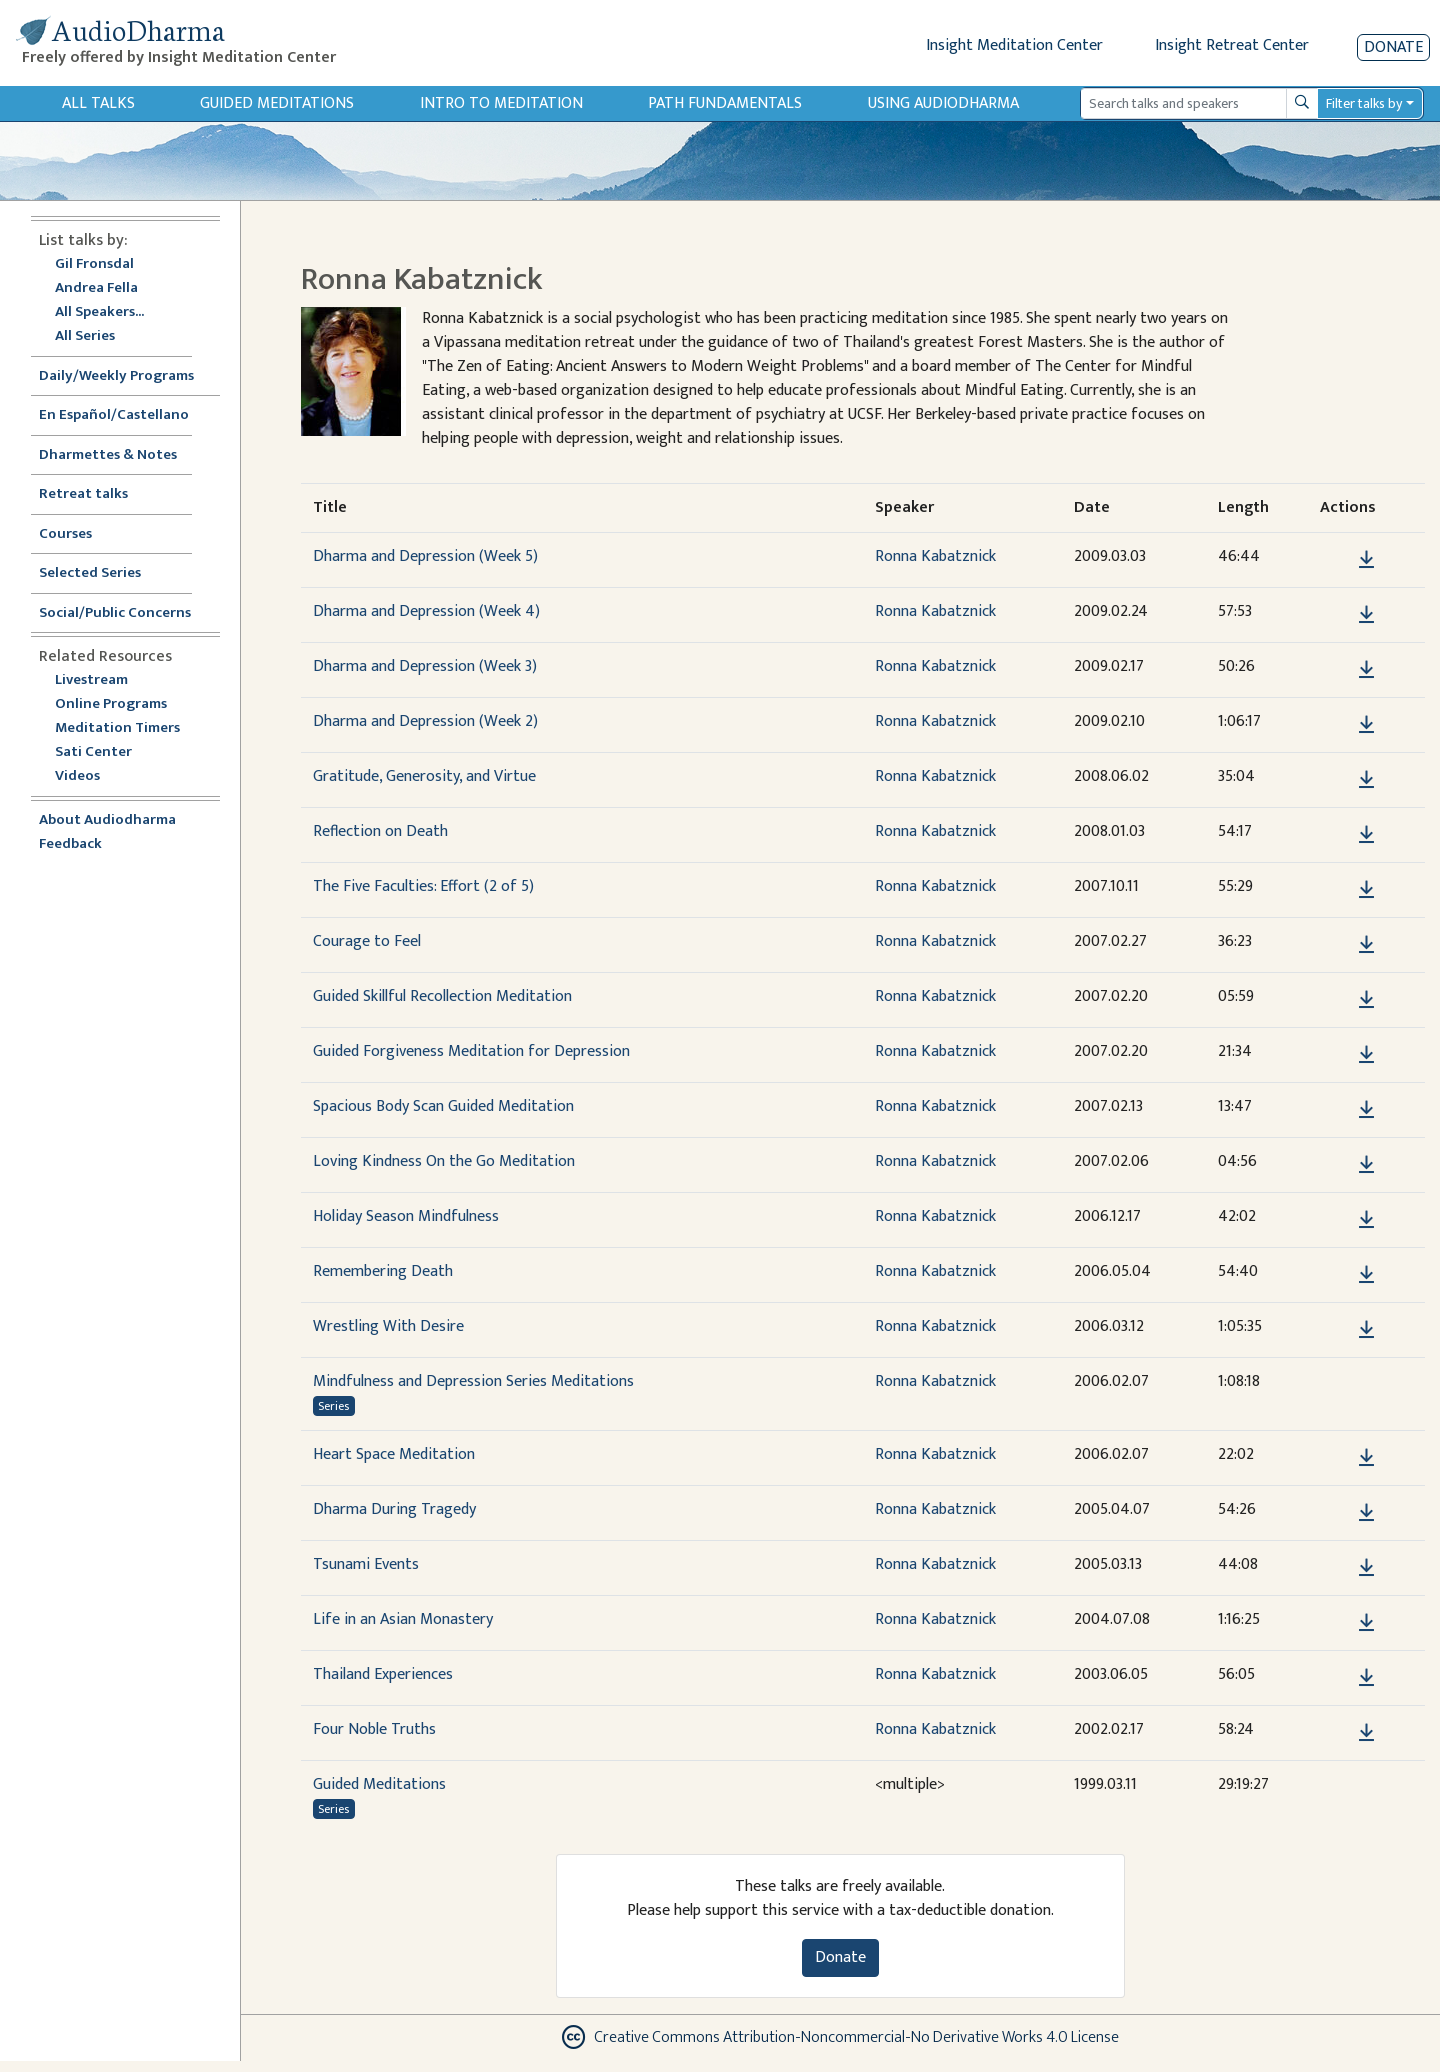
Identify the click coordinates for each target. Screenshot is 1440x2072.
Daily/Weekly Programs (127, 376)
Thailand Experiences (383, 1674)
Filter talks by (1364, 103)
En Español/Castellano (114, 415)
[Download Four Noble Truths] (1366, 1733)
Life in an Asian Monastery (403, 1619)
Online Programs (111, 704)
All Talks (98, 103)
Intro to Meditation (501, 103)
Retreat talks (83, 494)
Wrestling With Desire (388, 1326)
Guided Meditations (277, 103)
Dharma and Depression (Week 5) (425, 556)
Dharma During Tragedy (394, 1509)
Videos (88, 776)
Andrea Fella (96, 288)
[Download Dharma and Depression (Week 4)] (1366, 615)
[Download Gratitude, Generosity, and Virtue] (1366, 780)
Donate (1393, 47)
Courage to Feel (367, 941)
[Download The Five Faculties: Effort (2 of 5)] (1366, 890)
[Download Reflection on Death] (1366, 835)
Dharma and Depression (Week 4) (426, 611)
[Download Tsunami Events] (1366, 1568)
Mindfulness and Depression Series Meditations (473, 1381)
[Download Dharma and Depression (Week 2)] (1366, 725)
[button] (1336, 559)
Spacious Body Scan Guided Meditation (443, 1106)
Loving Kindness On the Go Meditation (444, 1161)
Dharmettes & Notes (108, 455)
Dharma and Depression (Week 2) (425, 721)
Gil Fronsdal (94, 264)
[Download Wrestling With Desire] (1366, 1330)
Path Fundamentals (725, 103)
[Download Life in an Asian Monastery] (1366, 1623)
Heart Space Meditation (394, 1454)
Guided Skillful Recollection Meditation (442, 996)
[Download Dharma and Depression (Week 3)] (1366, 670)
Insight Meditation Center (1014, 45)
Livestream (91, 680)
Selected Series (102, 573)
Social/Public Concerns (115, 613)
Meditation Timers (117, 728)
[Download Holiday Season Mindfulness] (1366, 1220)
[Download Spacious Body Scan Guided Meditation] (1366, 1110)
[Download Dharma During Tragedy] (1366, 1513)
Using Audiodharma (943, 103)
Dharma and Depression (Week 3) (425, 666)
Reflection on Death (380, 831)
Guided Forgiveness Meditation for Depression (471, 1051)
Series (333, 1406)
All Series (85, 336)
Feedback (70, 844)
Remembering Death (383, 1271)
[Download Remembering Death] (1366, 1275)
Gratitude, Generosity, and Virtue (424, 776)
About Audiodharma (107, 820)
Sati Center (93, 752)
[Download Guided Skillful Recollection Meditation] (1366, 1000)
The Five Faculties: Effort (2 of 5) (423, 886)
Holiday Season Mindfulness (406, 1216)
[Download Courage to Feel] (1366, 945)
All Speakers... (99, 312)
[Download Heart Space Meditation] (1366, 1458)
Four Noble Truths (374, 1729)
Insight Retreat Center (1232, 45)
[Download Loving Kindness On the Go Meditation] (1366, 1165)
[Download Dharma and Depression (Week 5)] (1366, 560)
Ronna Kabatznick (935, 556)
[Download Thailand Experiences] (1366, 1678)
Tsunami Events (366, 1564)
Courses (65, 534)
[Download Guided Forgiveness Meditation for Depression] (1366, 1055)
